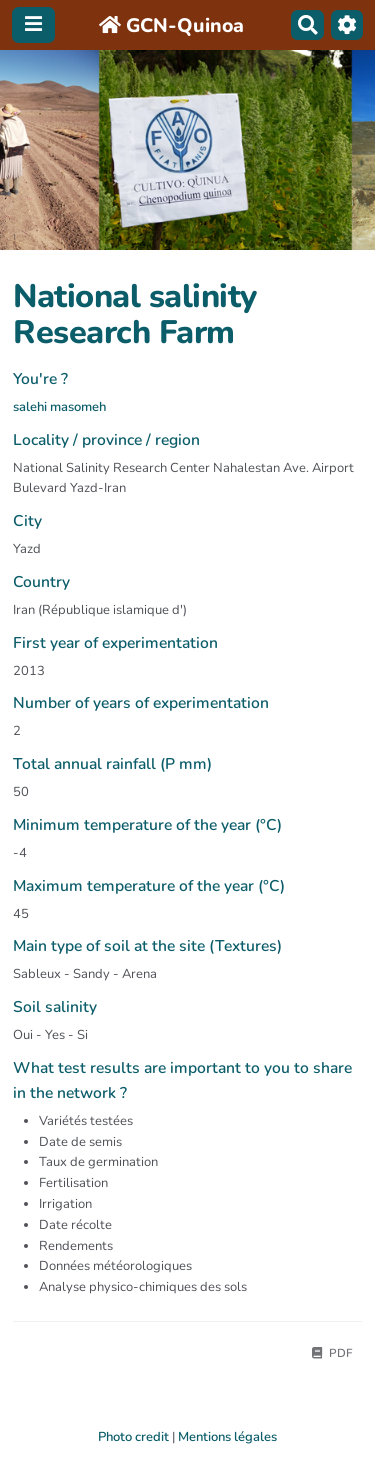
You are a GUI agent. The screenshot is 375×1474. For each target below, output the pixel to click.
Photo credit (133, 1437)
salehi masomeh (59, 407)
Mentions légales (227, 1437)
